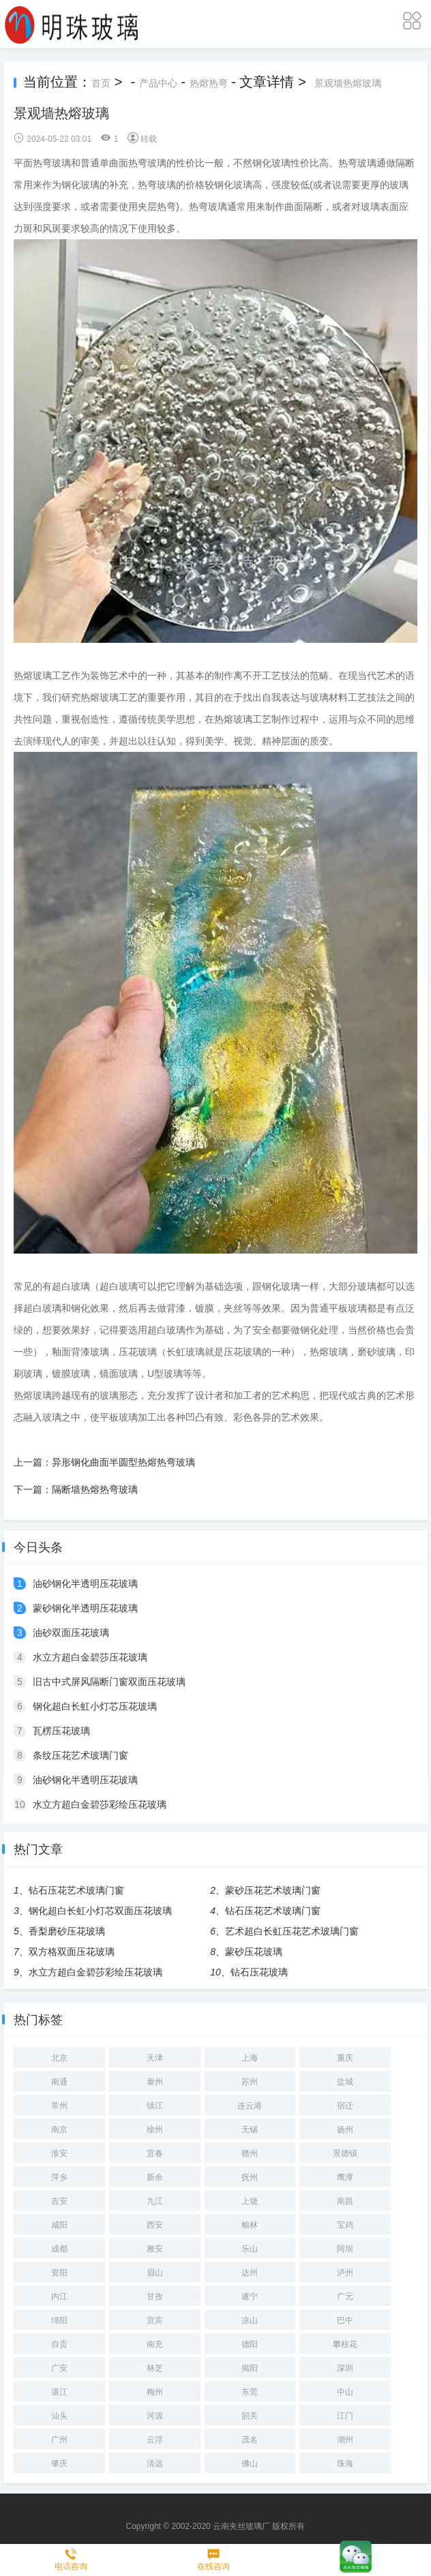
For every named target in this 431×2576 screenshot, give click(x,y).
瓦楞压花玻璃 (61, 1730)
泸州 (345, 2272)
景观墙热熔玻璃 (347, 83)
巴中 (345, 2320)
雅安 (155, 2249)
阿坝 (345, 2249)
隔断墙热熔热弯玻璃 (95, 1489)
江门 (345, 2416)
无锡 (249, 2129)
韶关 (249, 2416)
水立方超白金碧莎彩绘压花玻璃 (99, 1804)
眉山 (155, 2272)
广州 (59, 2439)
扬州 (345, 2129)
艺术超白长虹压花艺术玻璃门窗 (292, 1931)
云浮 (155, 2439)
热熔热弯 (209, 83)
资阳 (59, 2272)
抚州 (249, 2177)
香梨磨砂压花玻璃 (67, 1931)
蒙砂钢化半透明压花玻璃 (85, 1608)
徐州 (155, 2129)
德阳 (249, 2344)
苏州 (249, 2082)
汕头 (59, 2416)
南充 (155, 2344)
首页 (100, 83)
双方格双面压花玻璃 (72, 1951)
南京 (59, 2129)
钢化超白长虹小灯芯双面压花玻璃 (100, 1910)
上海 (249, 2058)
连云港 (249, 2105)
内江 (59, 2296)
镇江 (155, 2105)
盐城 (345, 2082)
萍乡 (59, 2177)
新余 (155, 2177)
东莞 (249, 2392)
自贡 (59, 2344)
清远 (155, 2463)
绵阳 (59, 2320)
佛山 (249, 2463)
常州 (59, 2105)
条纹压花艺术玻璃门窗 (80, 1755)
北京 (59, 2058)
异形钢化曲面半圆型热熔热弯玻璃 (123, 1462)
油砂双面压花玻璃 (71, 1632)
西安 (155, 2225)
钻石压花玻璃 (259, 1972)
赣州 (249, 2153)
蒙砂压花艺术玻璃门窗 (273, 1890)
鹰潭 (345, 2177)
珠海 (345, 2463)
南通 (59, 2082)
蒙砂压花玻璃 (253, 1951)
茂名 (249, 2439)
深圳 (345, 2368)
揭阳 (249, 2368)
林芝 (155, 2368)
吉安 (59, 2201)
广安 (59, 2368)
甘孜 (155, 2296)
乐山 (249, 2249)
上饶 (249, 2201)
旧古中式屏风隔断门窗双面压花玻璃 (109, 1681)
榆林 (249, 2225)
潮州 (345, 2439)
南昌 (345, 2201)
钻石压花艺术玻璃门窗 (76, 1890)
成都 (59, 2249)
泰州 (155, 2082)
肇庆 (59, 2463)
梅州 (155, 2392)
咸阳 (59, 2225)
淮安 (59, 2153)
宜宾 (155, 2320)
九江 (155, 2201)
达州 (249, 2272)
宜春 (155, 2153)
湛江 (59, 2392)
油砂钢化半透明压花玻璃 (85, 1583)
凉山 (249, 2320)
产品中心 (158, 83)
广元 (345, 2296)
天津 (155, 2058)
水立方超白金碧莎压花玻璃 (90, 1657)
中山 (345, 2392)
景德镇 (345, 2153)
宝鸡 (345, 2225)
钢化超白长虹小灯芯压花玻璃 (95, 1706)
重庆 (345, 2058)
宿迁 (345, 2105)
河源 (155, 2416)
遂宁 (249, 2296)
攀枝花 (345, 2344)
